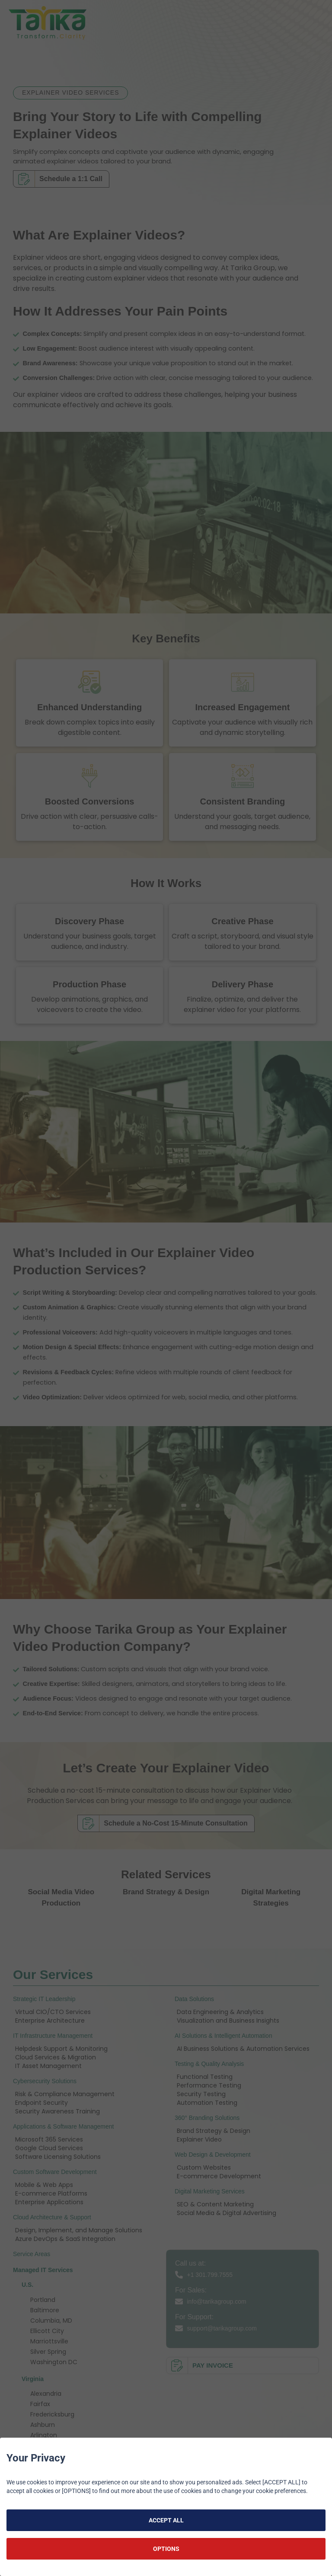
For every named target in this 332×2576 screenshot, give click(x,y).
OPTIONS (166, 2548)
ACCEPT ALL (166, 2520)
